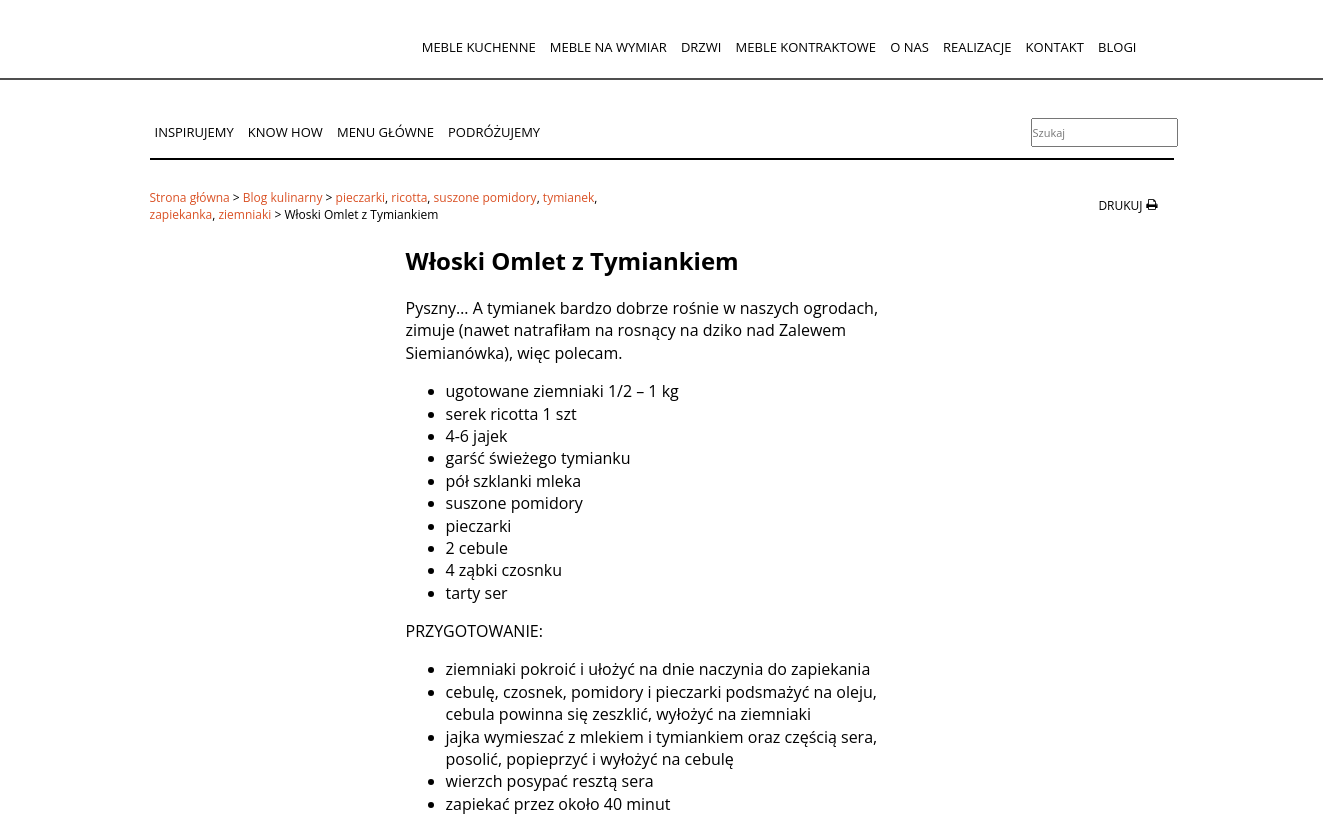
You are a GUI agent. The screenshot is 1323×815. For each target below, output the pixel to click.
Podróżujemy (494, 132)
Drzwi (701, 47)
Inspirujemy (194, 132)
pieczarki (360, 197)
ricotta (409, 197)
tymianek (569, 197)
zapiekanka (181, 214)
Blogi (1117, 47)
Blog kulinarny (283, 197)
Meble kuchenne (479, 47)
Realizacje (977, 47)
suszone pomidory (485, 197)
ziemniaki (244, 214)
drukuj (1120, 206)
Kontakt (1055, 47)
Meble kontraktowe (806, 47)
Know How (285, 132)
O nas (909, 47)
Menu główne (385, 132)
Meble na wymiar (608, 47)
